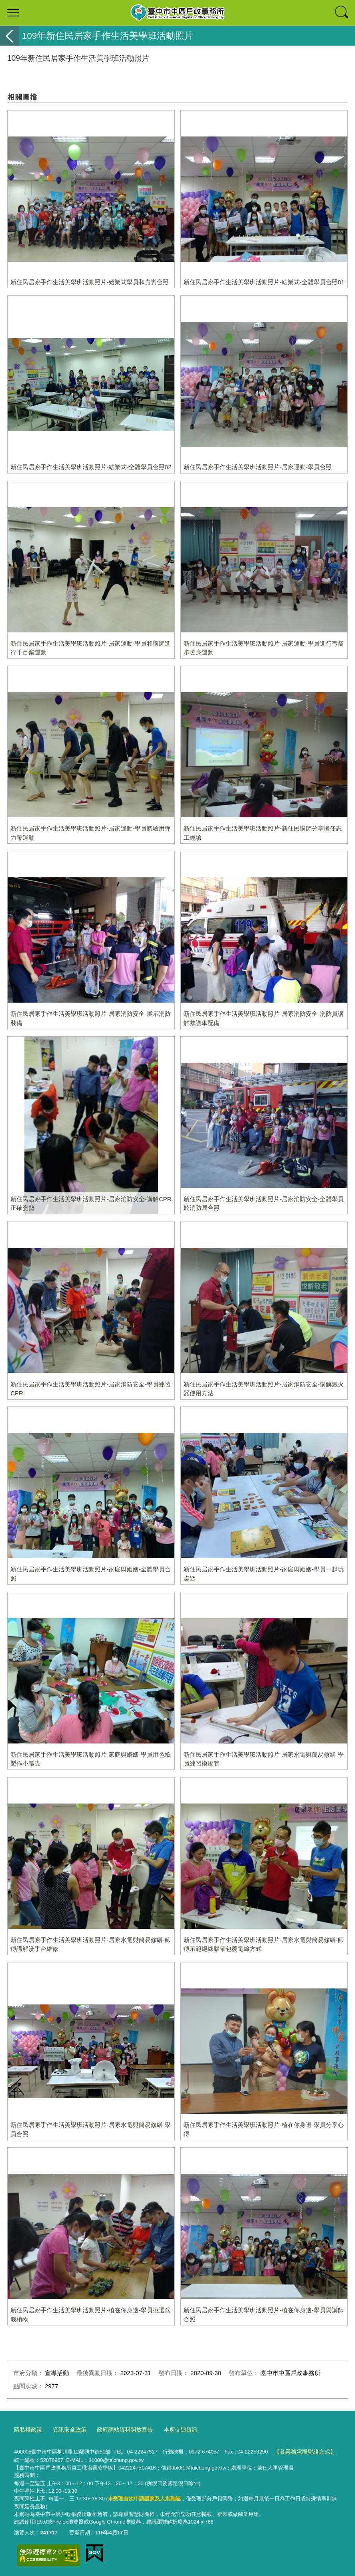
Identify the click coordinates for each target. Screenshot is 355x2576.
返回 (9, 36)
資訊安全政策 (66, 2429)
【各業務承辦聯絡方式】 (302, 2450)
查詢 (342, 13)
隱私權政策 (27, 2429)
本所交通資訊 (171, 2429)
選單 (13, 13)
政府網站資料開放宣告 (119, 2429)
